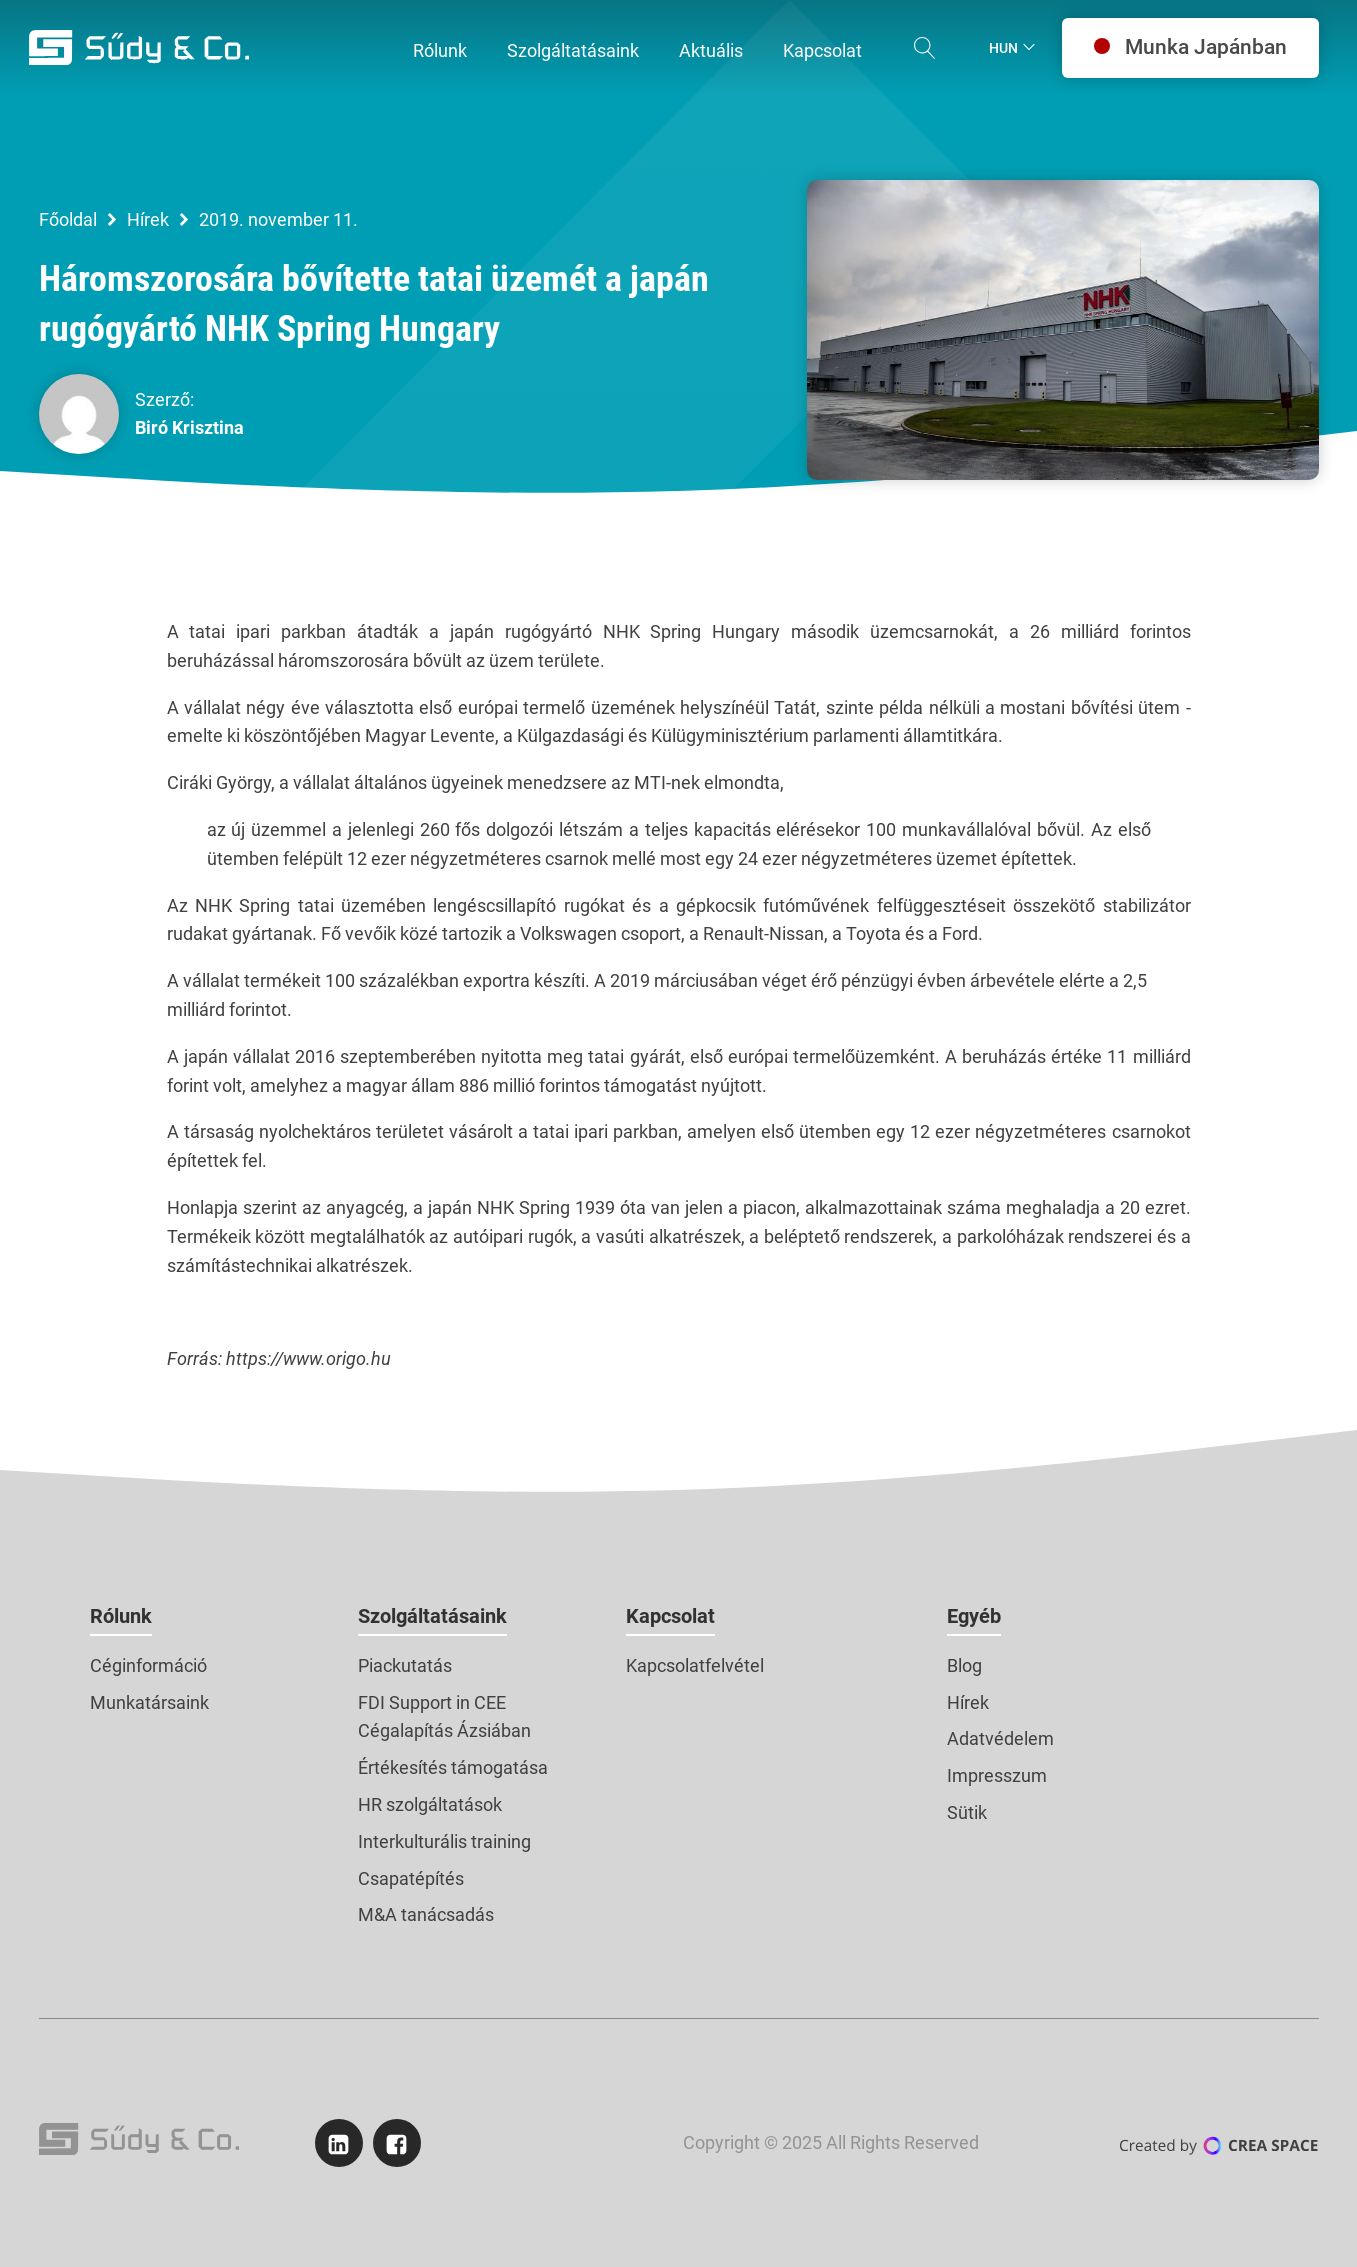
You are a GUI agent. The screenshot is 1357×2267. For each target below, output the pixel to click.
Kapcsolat (670, 1616)
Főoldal (68, 219)
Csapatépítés (411, 1878)
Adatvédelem (1000, 1738)
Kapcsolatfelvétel (695, 1665)
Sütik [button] (967, 1812)
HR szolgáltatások (430, 1804)
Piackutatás (405, 1665)
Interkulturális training (444, 1841)
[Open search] (925, 48)
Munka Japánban (1190, 47)
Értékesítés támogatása (453, 1767)
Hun (1003, 48)
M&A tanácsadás (426, 1914)
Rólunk (121, 1616)
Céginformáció (148, 1665)
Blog (964, 1665)
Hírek (148, 219)
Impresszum (997, 1775)
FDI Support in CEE (432, 1702)
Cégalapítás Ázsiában (444, 1730)
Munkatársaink (149, 1702)
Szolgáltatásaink (432, 1616)
